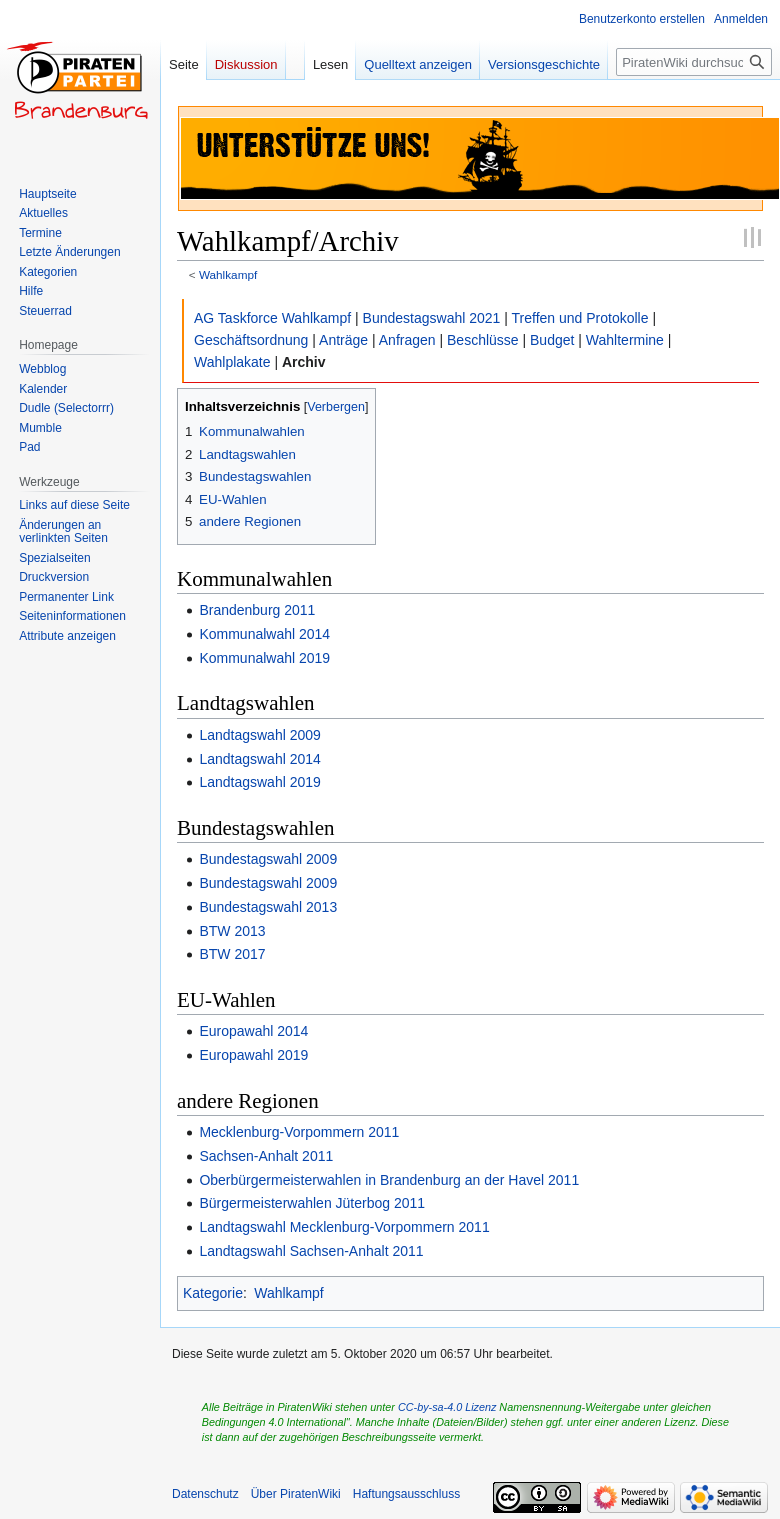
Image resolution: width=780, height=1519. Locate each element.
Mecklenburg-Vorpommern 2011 (299, 1132)
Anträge (343, 340)
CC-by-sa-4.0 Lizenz (447, 1407)
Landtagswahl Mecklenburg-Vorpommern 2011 (344, 1227)
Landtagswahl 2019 (259, 782)
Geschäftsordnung (251, 340)
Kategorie (213, 1293)
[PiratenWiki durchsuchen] (694, 62)
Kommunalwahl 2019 (264, 658)
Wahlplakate (232, 362)
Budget (552, 340)
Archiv (304, 362)
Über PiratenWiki (296, 1494)
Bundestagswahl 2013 (268, 907)
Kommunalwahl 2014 (264, 634)
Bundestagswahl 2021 (432, 318)
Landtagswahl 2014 (259, 759)
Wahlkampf (228, 274)
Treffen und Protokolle (580, 318)
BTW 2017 (232, 954)
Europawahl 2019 (253, 1055)
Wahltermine (625, 340)
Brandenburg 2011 (257, 610)
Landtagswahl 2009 (259, 735)
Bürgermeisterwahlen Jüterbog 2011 (312, 1203)
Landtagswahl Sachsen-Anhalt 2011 (311, 1251)
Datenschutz (205, 1494)
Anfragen (407, 340)
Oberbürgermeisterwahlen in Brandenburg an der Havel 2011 (389, 1180)
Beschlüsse (483, 340)
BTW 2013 (232, 931)
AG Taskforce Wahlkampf (272, 318)
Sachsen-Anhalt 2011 (266, 1156)
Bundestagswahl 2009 (268, 859)
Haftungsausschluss (406, 1494)
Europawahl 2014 (253, 1031)
